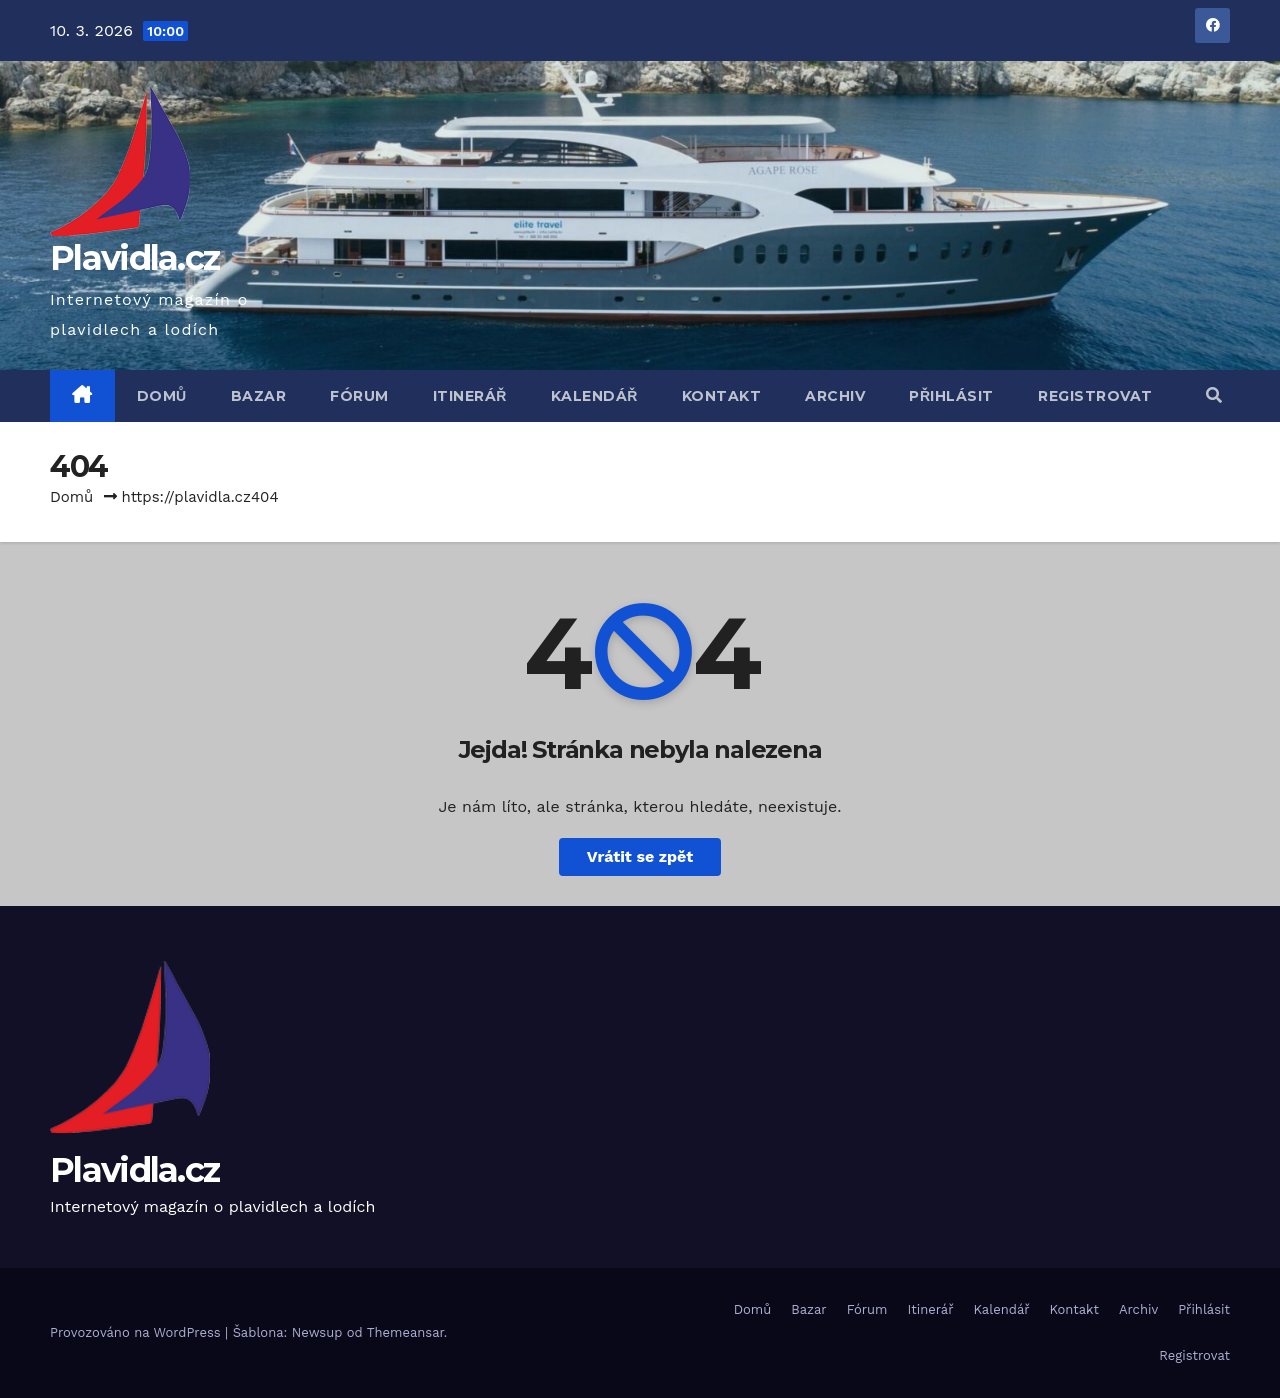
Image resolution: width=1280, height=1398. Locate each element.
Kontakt (722, 396)
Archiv (835, 396)
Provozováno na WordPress (137, 1332)
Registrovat (1095, 396)
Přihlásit (951, 396)
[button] (1214, 395)
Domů (162, 396)
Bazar (259, 396)
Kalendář (594, 396)
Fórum (359, 396)
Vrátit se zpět (640, 856)
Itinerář (470, 396)
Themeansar (405, 1332)
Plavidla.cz (134, 258)
